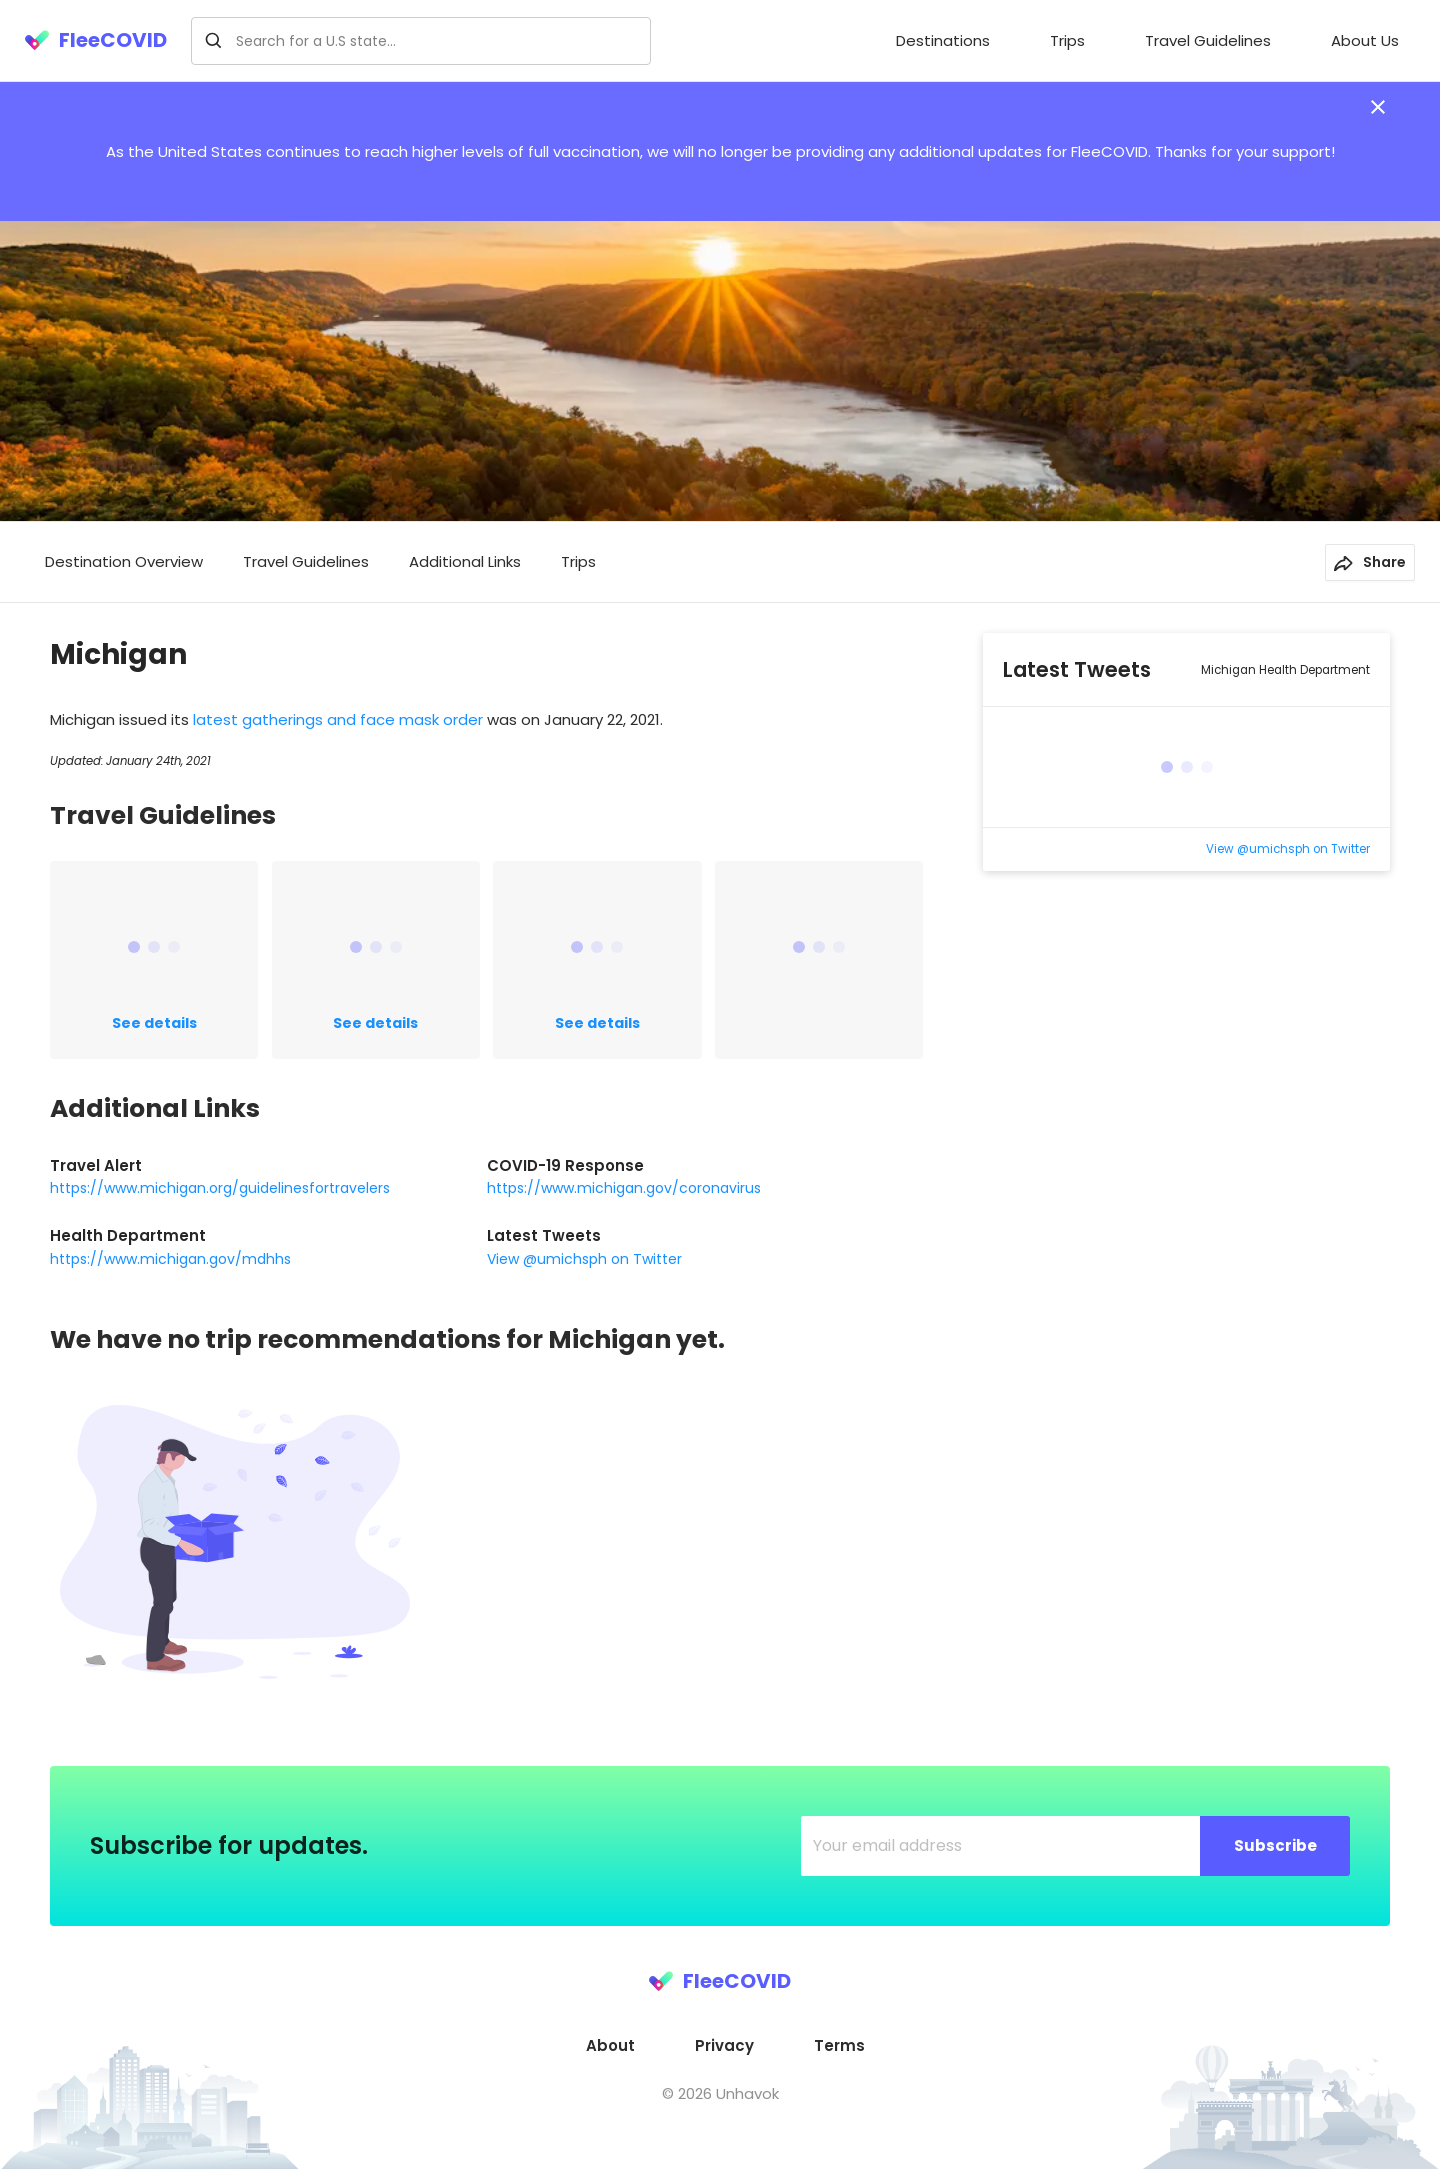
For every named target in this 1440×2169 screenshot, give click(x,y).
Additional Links (465, 561)
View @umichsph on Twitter (584, 1259)
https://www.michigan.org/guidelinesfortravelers (220, 1188)
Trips (1067, 40)
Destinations (943, 40)
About (610, 2045)
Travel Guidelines (1208, 40)
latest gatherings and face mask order (340, 719)
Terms (839, 2045)
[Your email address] (1001, 1846)
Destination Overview (124, 561)
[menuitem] (943, 41)
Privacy (724, 2045)
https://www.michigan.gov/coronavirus (624, 1188)
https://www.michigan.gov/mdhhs (170, 1259)
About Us (1365, 40)
